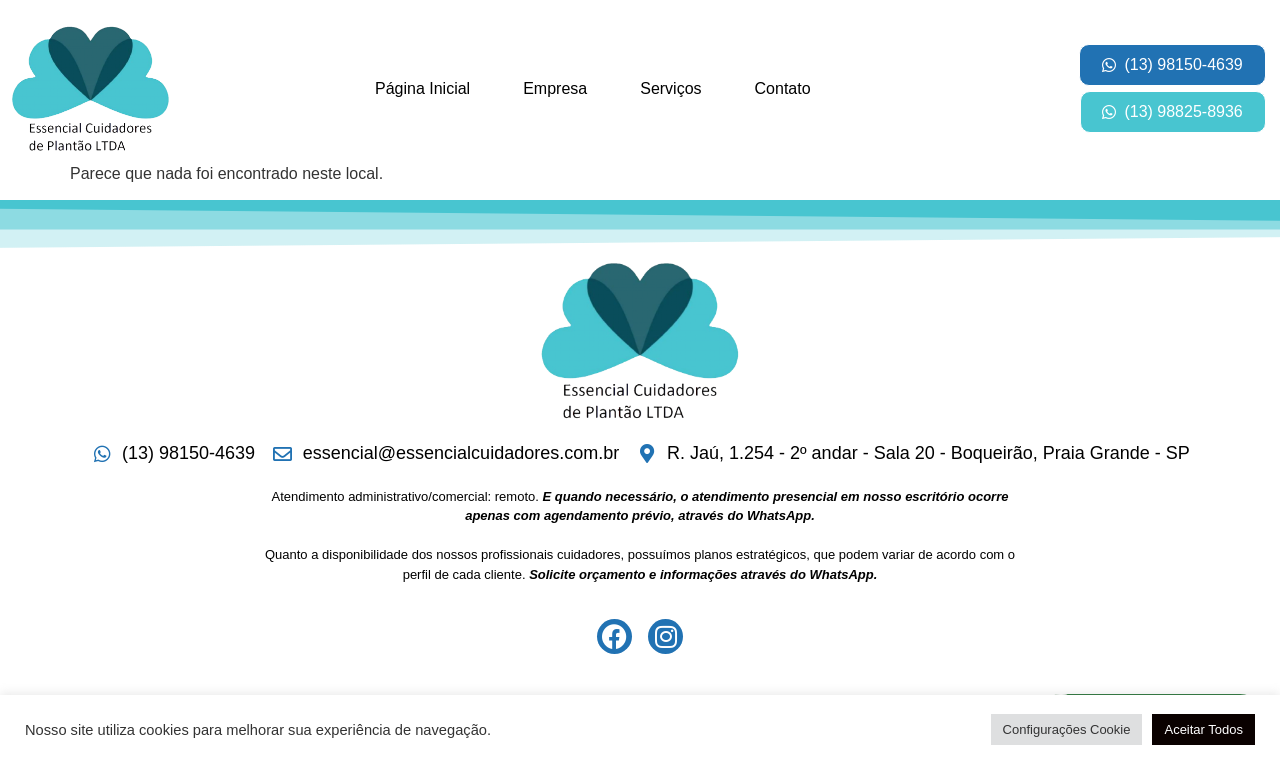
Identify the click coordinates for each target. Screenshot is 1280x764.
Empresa (555, 88)
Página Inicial (422, 88)
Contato (783, 88)
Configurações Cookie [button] (1067, 729)
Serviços (670, 88)
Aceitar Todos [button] (1203, 729)
